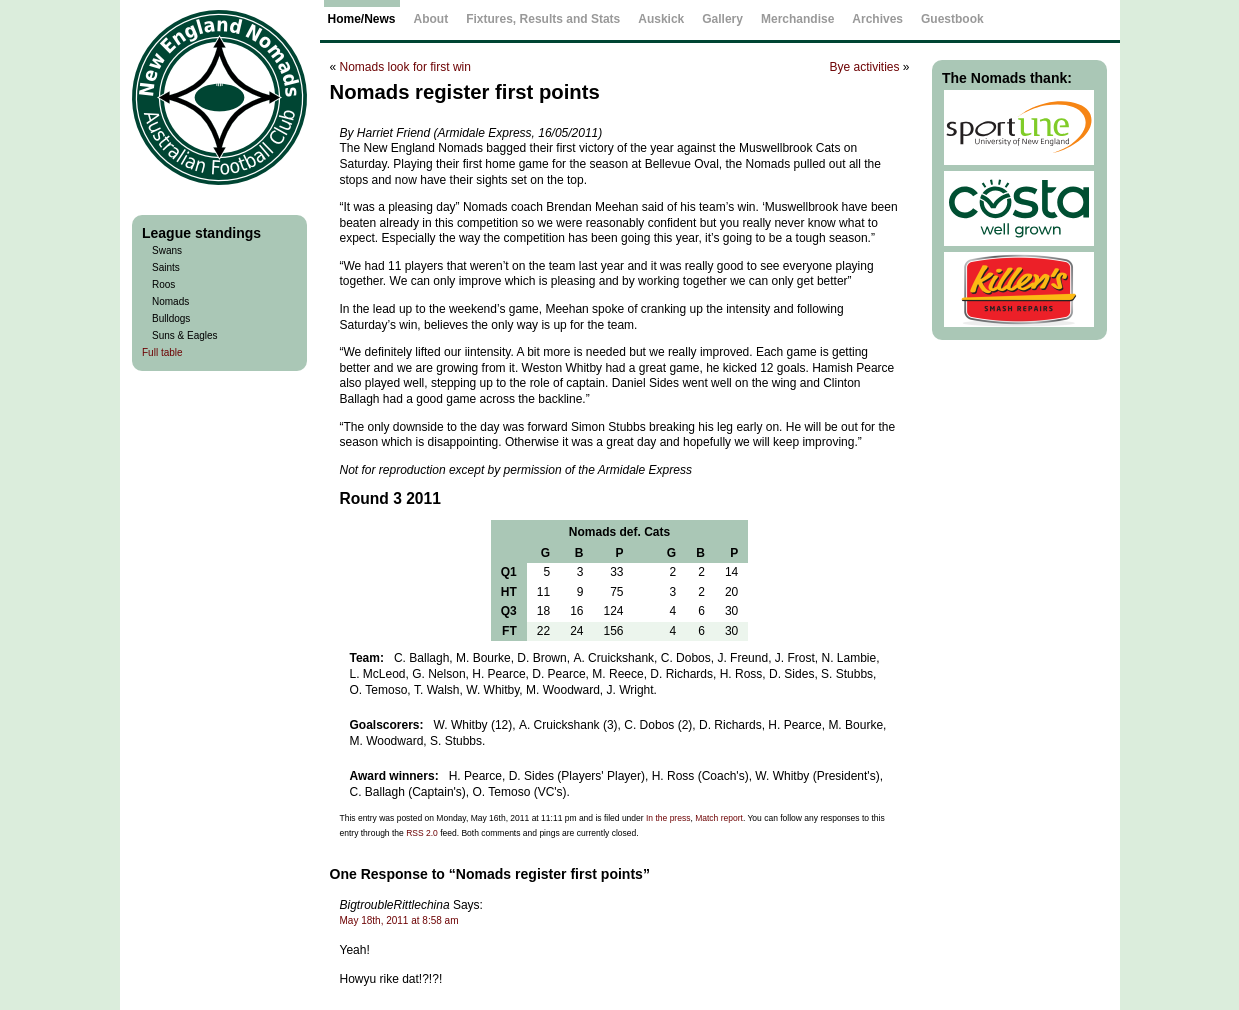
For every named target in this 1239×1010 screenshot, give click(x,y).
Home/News (362, 19)
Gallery (722, 19)
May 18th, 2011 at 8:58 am (399, 920)
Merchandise (797, 19)
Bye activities (864, 67)
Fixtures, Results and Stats (543, 19)
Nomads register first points (465, 92)
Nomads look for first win (405, 67)
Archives (877, 19)
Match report (719, 818)
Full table (162, 352)
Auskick (661, 19)
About (431, 19)
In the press (668, 818)
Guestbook (952, 19)
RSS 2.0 (422, 833)
